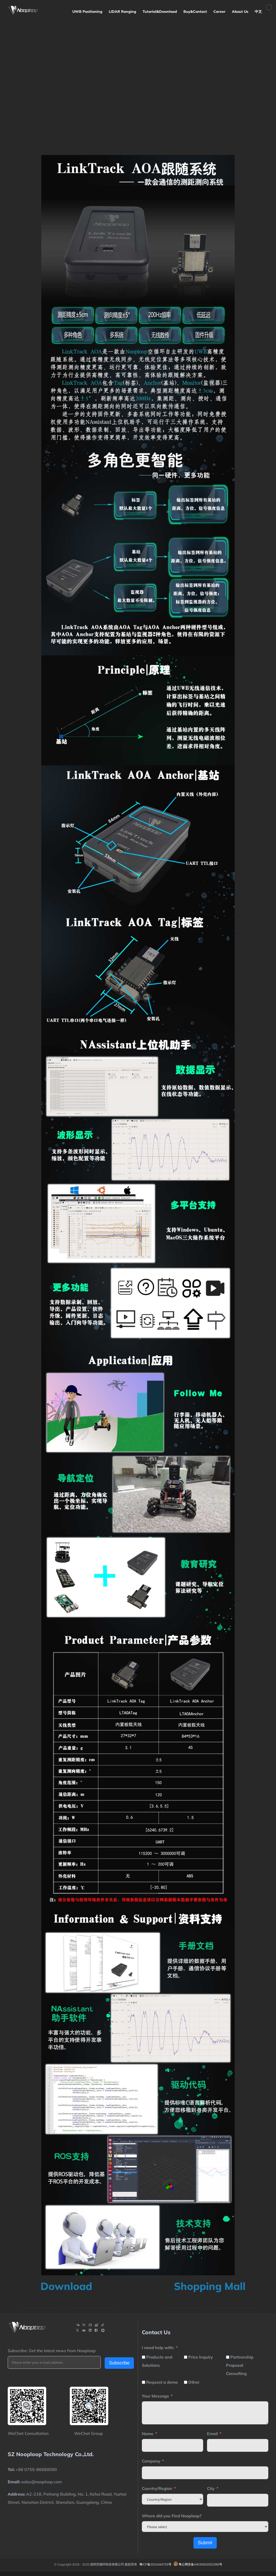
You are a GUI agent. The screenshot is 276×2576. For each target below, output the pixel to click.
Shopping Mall (209, 2286)
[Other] (185, 2382)
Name (147, 2433)
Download (66, 2286)
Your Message (155, 2396)
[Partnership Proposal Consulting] (227, 2357)
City (211, 2488)
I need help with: (158, 2347)
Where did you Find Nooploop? (171, 2515)
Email (212, 2433)
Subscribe (119, 2362)
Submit (205, 2542)
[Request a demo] (143, 2382)
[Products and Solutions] (143, 2357)
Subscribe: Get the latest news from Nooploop (52, 2350)
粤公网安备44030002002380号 (200, 2564)
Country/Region (157, 2488)
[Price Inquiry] (185, 2357)
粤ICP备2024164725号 (155, 2564)
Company (151, 2461)
